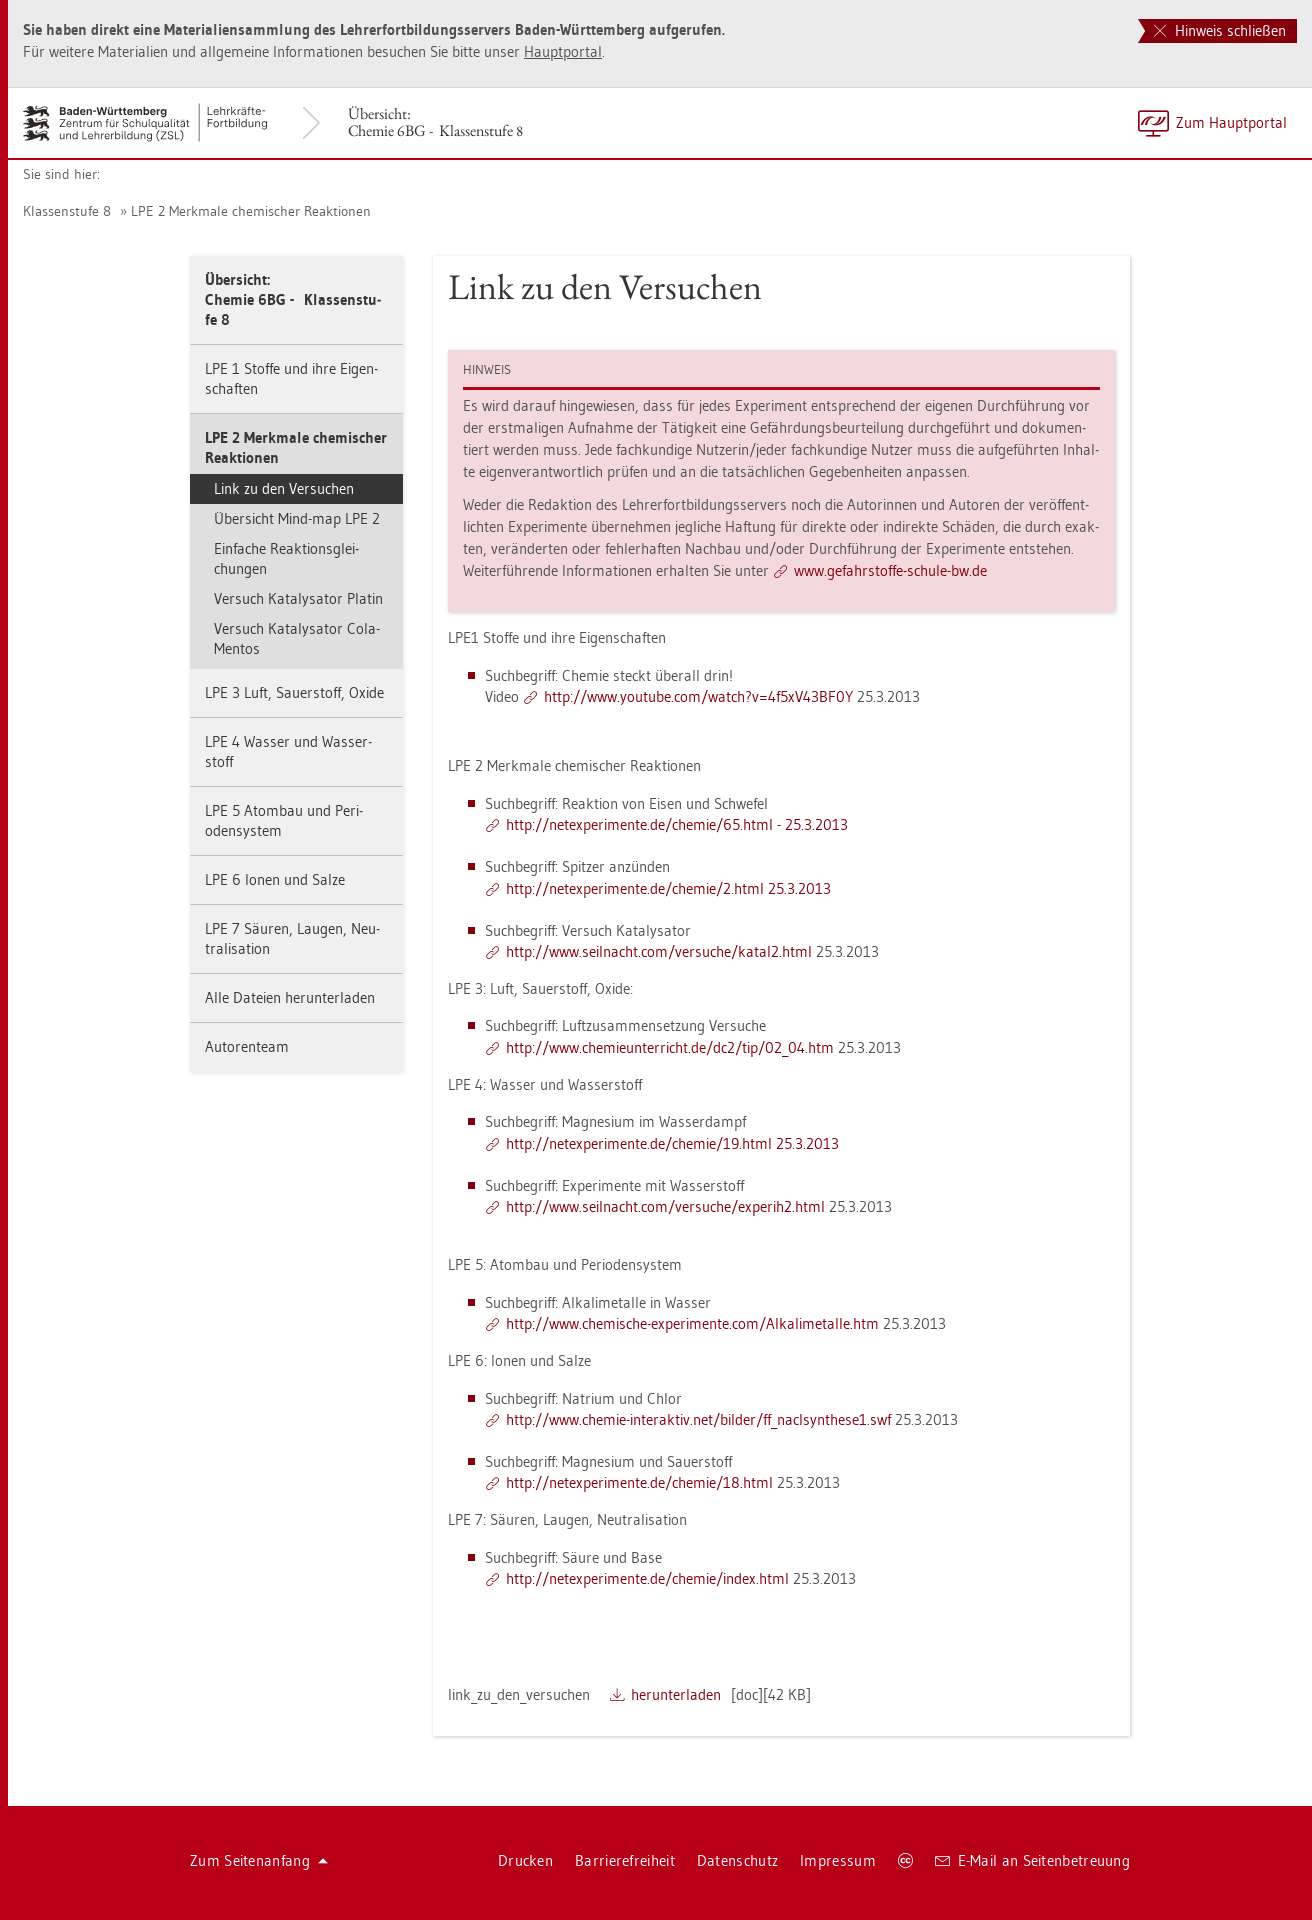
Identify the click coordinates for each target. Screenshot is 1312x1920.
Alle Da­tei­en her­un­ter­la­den (290, 997)
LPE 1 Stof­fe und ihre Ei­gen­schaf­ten (291, 378)
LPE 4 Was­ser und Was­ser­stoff (288, 751)
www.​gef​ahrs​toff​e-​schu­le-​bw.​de (890, 570)
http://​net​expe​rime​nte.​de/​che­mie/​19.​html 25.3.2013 (672, 1143)
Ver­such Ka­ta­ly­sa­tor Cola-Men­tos (297, 638)
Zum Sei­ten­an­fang (259, 1860)
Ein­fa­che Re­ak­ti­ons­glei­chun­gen (286, 558)
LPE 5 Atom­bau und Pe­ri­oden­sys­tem (284, 820)
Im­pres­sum (838, 1860)
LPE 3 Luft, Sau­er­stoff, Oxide (294, 692)
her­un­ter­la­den (676, 1694)
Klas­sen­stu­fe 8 (67, 211)
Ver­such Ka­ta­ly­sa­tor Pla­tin (298, 598)
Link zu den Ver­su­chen (284, 488)
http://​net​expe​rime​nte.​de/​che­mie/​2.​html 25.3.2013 (668, 888)
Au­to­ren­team (247, 1046)
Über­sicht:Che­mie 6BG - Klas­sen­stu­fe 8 (435, 122)
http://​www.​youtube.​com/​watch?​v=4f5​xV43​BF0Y (698, 696)
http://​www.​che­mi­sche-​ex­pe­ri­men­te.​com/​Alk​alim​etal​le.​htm (692, 1323)
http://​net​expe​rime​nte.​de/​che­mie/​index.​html (647, 1578)
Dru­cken (525, 1860)
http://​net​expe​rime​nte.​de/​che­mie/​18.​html (639, 1482)
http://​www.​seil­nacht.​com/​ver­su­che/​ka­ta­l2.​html (659, 951)
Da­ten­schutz (737, 1860)
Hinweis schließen (1220, 30)
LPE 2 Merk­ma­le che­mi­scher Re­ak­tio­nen (251, 211)
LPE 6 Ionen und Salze (275, 879)
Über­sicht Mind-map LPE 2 (297, 518)
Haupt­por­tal (563, 51)
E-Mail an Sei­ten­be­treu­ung (1032, 1860)
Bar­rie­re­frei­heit (625, 1860)
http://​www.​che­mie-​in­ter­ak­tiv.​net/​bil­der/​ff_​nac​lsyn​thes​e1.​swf (698, 1419)
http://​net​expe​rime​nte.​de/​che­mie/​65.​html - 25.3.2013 (677, 824)
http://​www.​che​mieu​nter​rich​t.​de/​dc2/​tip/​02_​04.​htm (670, 1047)
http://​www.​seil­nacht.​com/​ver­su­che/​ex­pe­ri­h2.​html (665, 1206)
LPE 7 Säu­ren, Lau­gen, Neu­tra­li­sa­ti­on (292, 938)
